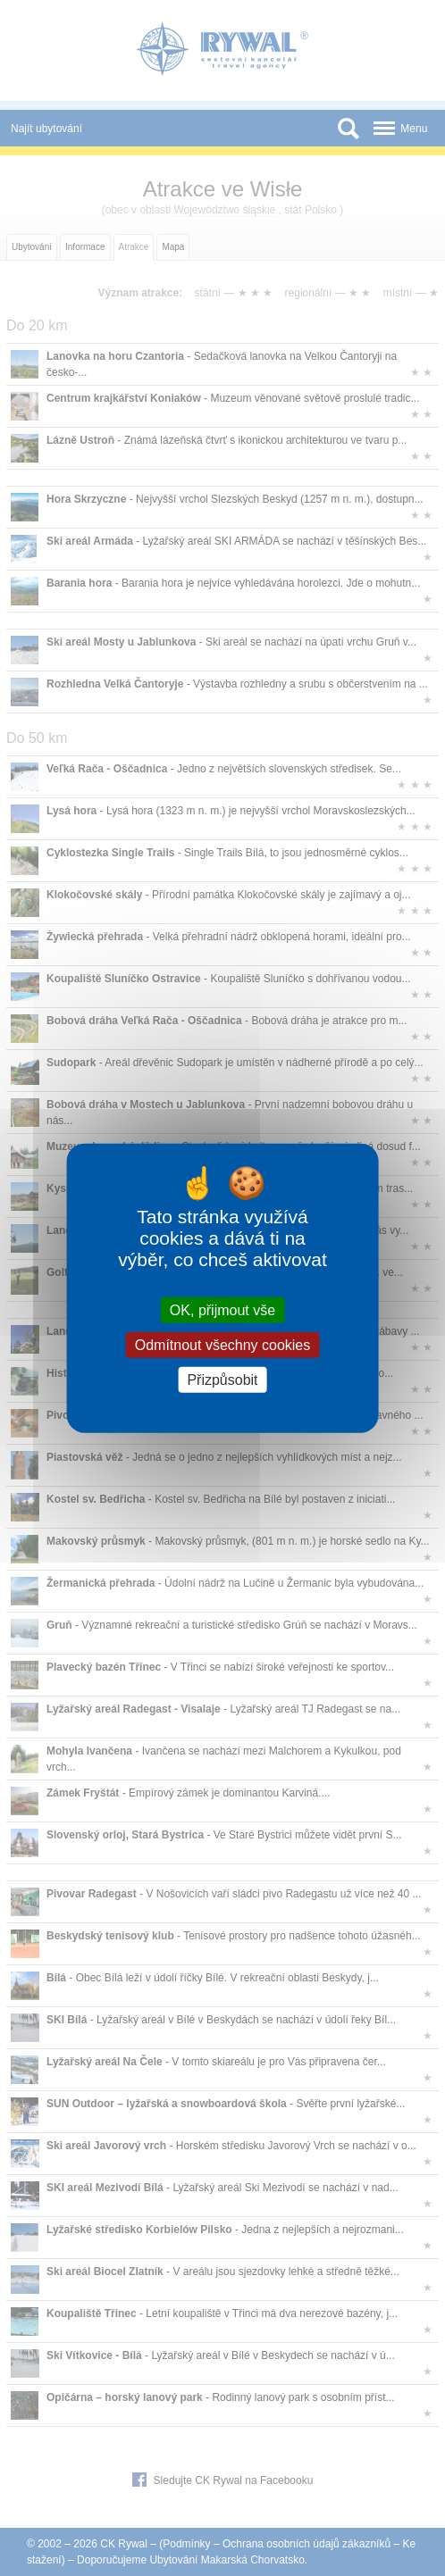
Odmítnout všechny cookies (223, 1344)
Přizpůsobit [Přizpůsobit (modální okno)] (222, 1380)
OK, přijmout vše (222, 1309)
